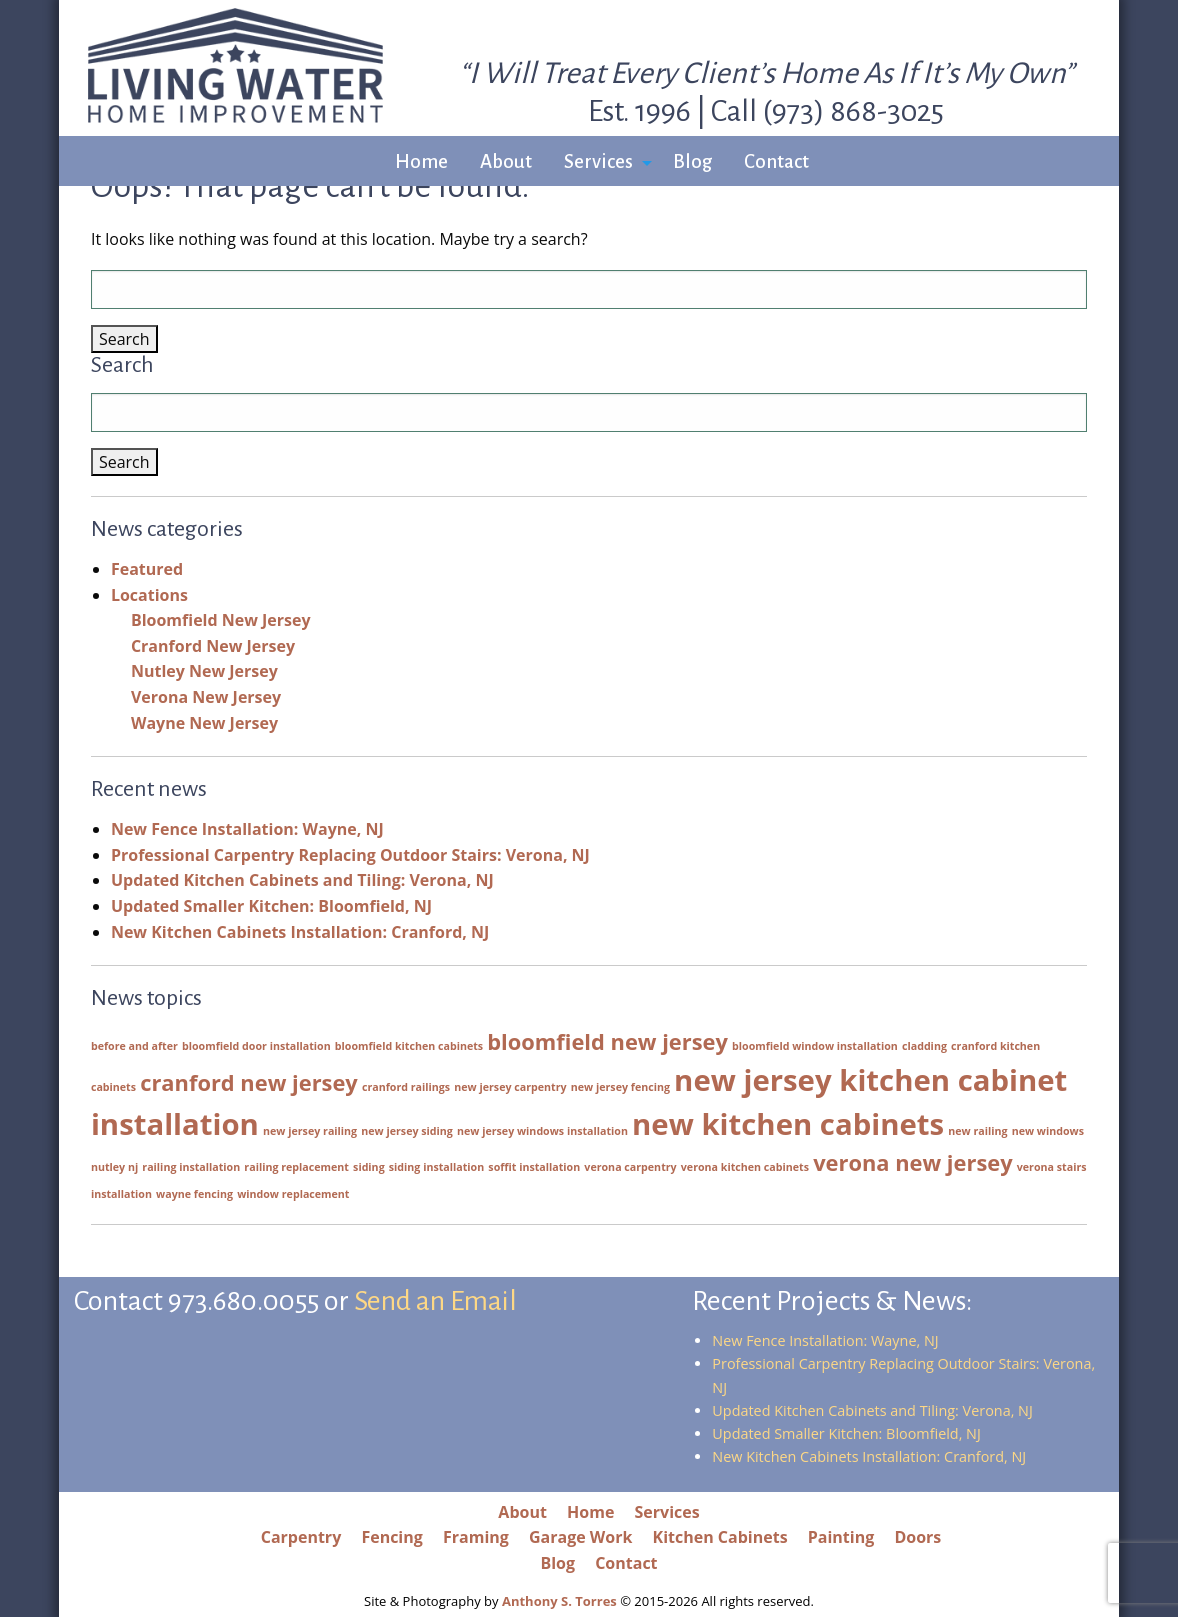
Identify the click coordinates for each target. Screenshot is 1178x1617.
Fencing (391, 1537)
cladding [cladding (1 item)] (924, 1046)
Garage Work (580, 1537)
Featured (147, 569)
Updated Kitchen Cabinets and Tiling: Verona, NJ (302, 880)
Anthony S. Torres (559, 1601)
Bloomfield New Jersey (221, 620)
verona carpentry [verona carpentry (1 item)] (630, 1167)
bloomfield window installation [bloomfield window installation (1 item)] (815, 1046)
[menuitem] (421, 162)
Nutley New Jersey (204, 671)
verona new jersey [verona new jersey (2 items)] (912, 1162)
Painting (841, 1537)
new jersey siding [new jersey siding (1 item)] (407, 1131)
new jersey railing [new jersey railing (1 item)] (310, 1131)
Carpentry (301, 1537)
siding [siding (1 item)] (369, 1167)
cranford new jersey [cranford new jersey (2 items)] (249, 1082)
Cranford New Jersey (213, 646)
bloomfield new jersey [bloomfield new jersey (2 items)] (607, 1041)
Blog (692, 161)
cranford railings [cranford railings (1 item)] (406, 1087)
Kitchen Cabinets (720, 1537)
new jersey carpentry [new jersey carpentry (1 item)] (510, 1087)
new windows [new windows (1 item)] (1048, 1131)
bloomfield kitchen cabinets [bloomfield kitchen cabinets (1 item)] (409, 1046)
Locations (149, 595)
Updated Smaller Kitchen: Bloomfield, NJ (271, 906)
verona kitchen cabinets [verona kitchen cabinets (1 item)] (745, 1167)
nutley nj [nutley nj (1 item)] (114, 1167)
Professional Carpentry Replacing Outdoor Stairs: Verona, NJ (350, 855)
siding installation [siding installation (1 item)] (436, 1167)
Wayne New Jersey (204, 723)
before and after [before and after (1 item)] (134, 1046)
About (506, 161)
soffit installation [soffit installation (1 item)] (534, 1167)
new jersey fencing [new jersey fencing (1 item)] (620, 1087)
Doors (917, 1537)
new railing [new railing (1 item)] (977, 1131)
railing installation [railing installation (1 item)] (191, 1167)
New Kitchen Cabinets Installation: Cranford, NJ (300, 932)
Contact (776, 161)
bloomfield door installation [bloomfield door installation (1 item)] (256, 1046)
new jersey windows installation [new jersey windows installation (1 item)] (542, 1131)
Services (598, 161)
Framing (476, 1537)
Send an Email (435, 1301)
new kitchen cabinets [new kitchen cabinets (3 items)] (788, 1124)
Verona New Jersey (206, 697)
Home (421, 161)
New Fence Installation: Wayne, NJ (247, 829)
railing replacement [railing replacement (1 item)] (296, 1167)
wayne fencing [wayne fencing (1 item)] (194, 1194)
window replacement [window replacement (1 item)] (293, 1194)
